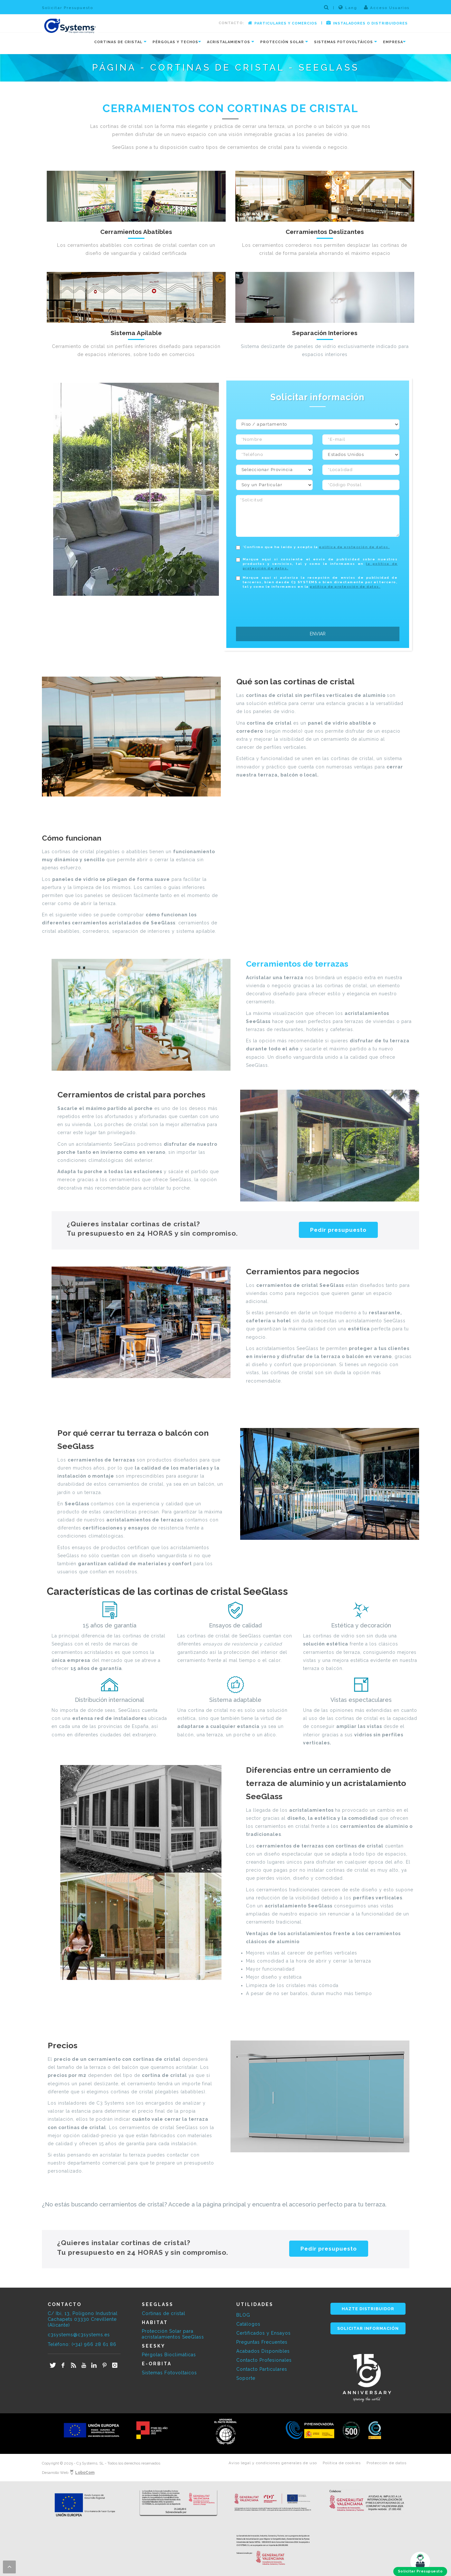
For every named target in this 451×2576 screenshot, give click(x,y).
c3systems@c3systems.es (79, 2334)
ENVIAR (318, 633)
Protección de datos (387, 2463)
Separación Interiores (325, 332)
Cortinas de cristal (163, 2313)
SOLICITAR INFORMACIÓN (368, 2328)
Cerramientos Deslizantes (325, 231)
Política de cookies (342, 2463)
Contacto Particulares (261, 2369)
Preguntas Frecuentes (262, 2342)
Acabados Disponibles (263, 2351)
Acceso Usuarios (386, 7)
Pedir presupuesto (338, 1230)
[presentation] (285, 606)
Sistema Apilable (136, 332)
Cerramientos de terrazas (297, 964)
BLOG (243, 2315)
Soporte (245, 2378)
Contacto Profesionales (264, 2360)
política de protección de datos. (354, 547)
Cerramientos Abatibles (136, 231)
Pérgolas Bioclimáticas (169, 2354)
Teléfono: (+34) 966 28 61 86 (82, 2344)
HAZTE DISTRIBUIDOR (368, 2308)
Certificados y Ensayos (263, 2333)
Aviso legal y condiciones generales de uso (273, 2463)
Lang (347, 7)
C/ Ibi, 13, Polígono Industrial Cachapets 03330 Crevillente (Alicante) (83, 2319)
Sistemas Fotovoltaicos (169, 2372)
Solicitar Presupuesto (67, 7)
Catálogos (248, 2324)
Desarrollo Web (68, 2472)
